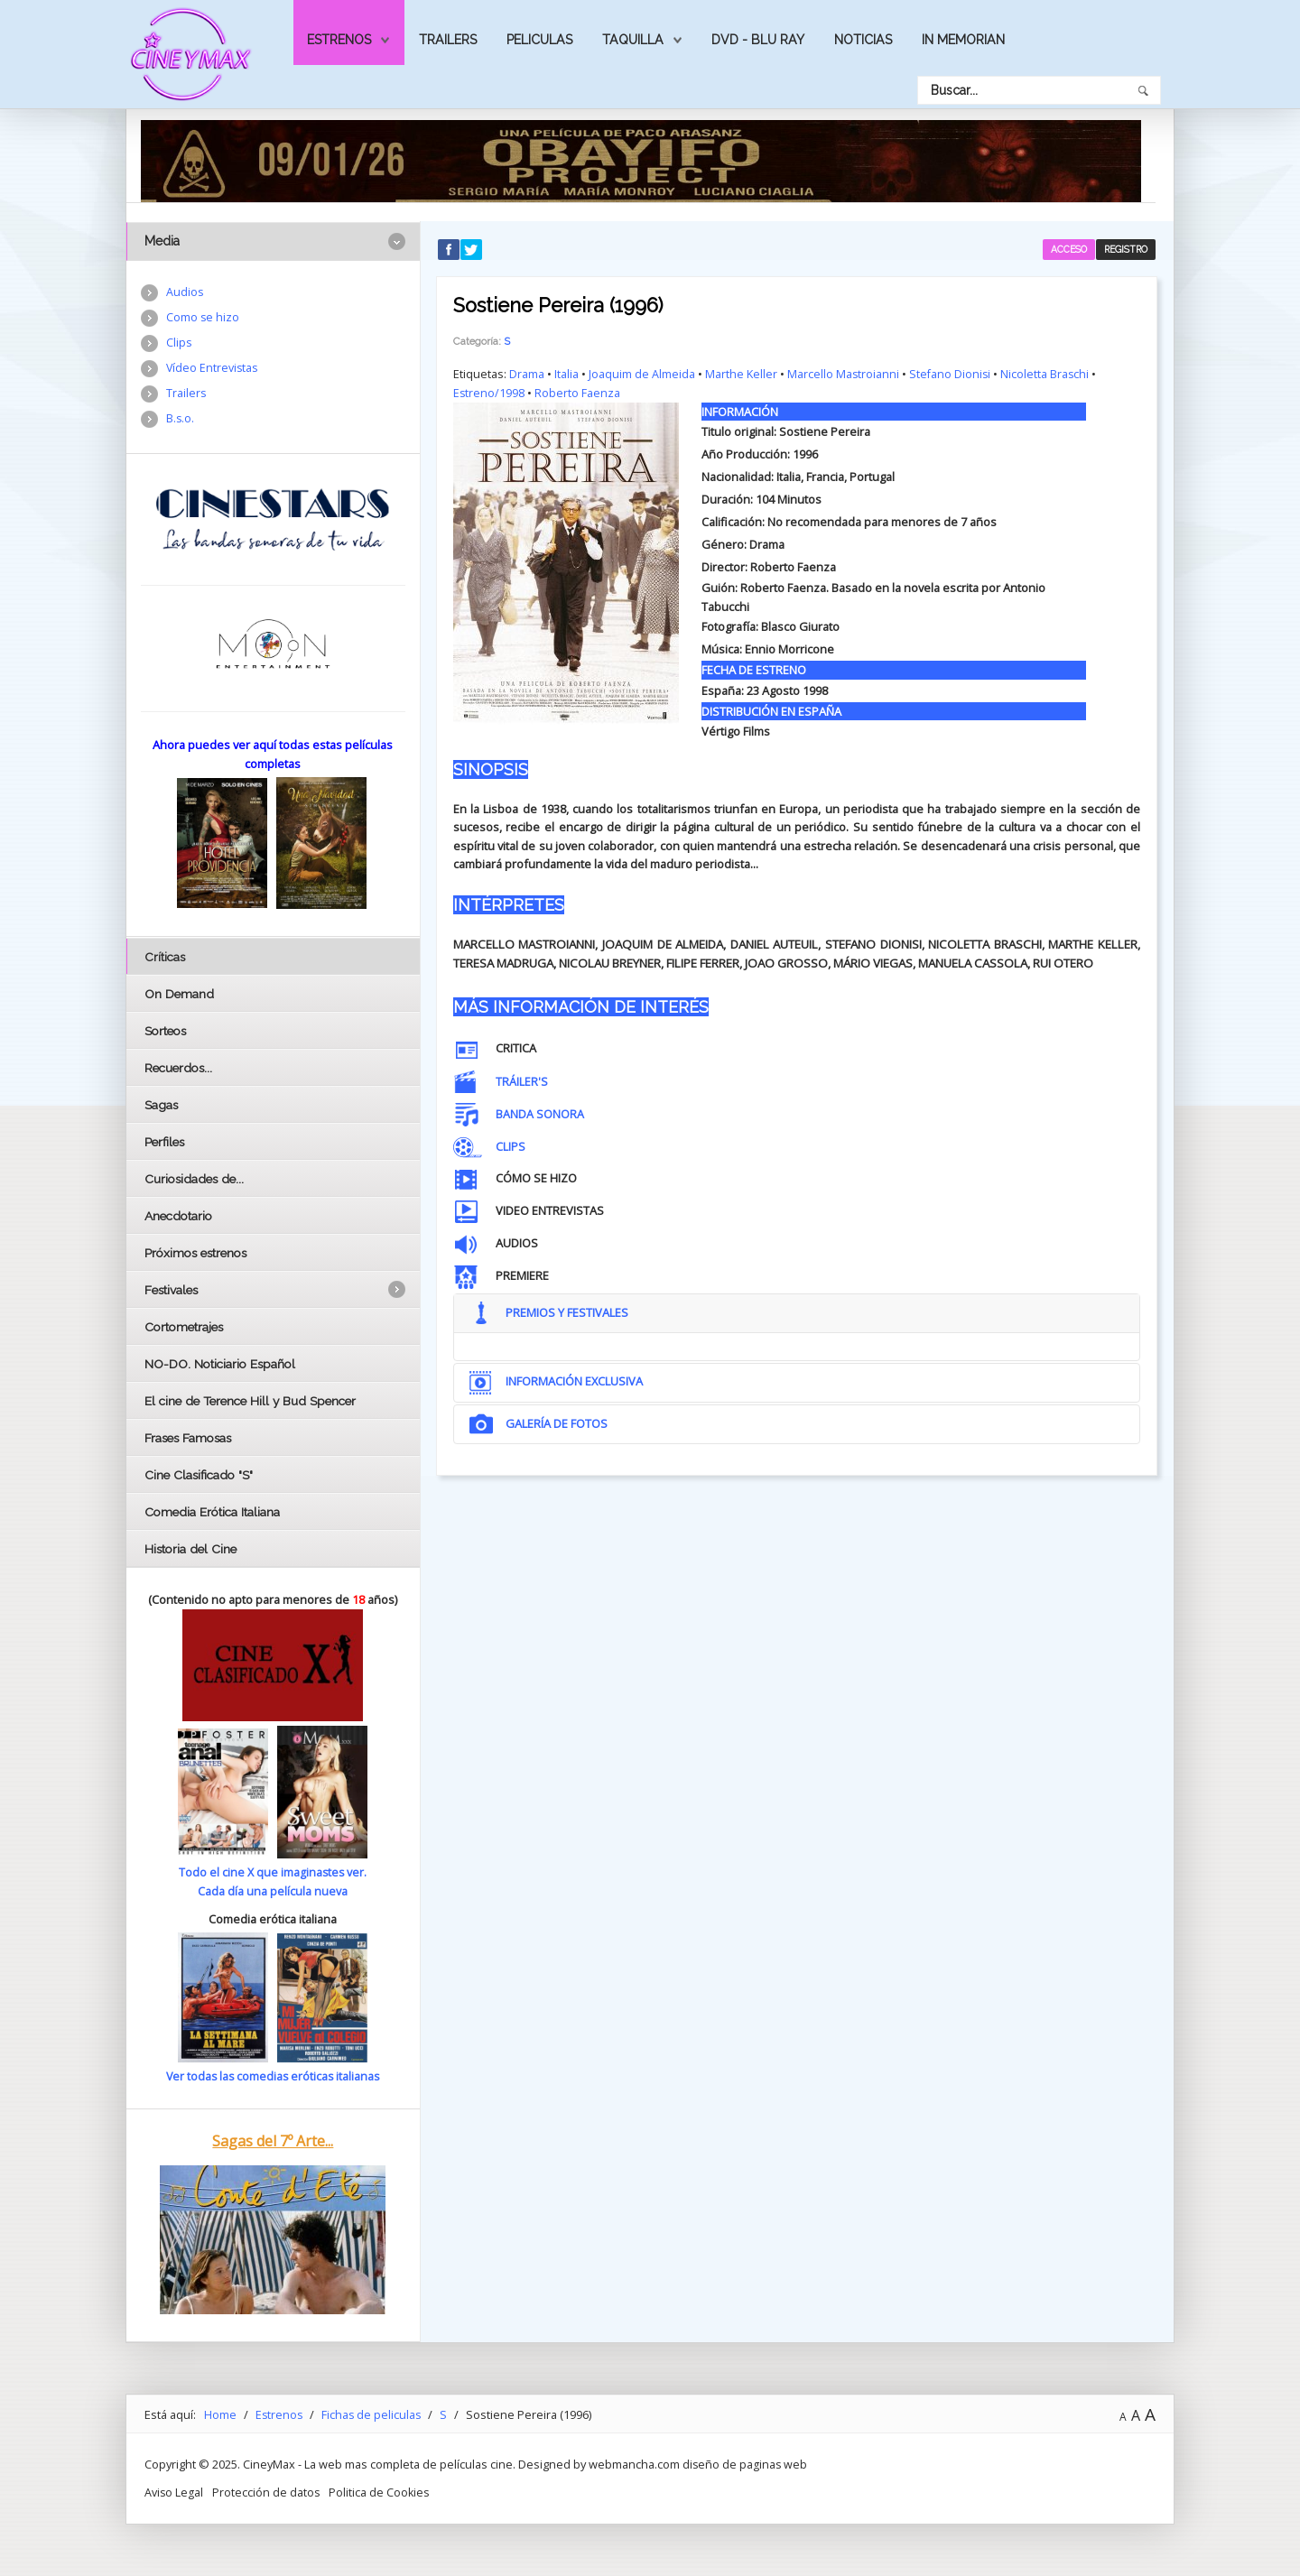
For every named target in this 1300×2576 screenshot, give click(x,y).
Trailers (448, 39)
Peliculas (539, 39)
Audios (185, 292)
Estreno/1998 (489, 392)
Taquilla (633, 39)
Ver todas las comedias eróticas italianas (272, 2075)
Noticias (863, 39)
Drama (526, 374)
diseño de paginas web (745, 2463)
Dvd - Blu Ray (757, 39)
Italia (566, 374)
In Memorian (963, 39)
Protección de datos (267, 2490)
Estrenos (339, 39)
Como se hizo (203, 318)
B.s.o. (180, 421)
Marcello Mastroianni (843, 374)
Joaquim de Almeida (642, 374)
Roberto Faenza (578, 392)
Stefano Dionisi (951, 374)
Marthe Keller (741, 374)
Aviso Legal (174, 2490)
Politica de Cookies (381, 2490)
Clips (179, 344)
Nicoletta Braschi (1047, 374)
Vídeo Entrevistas (213, 370)
